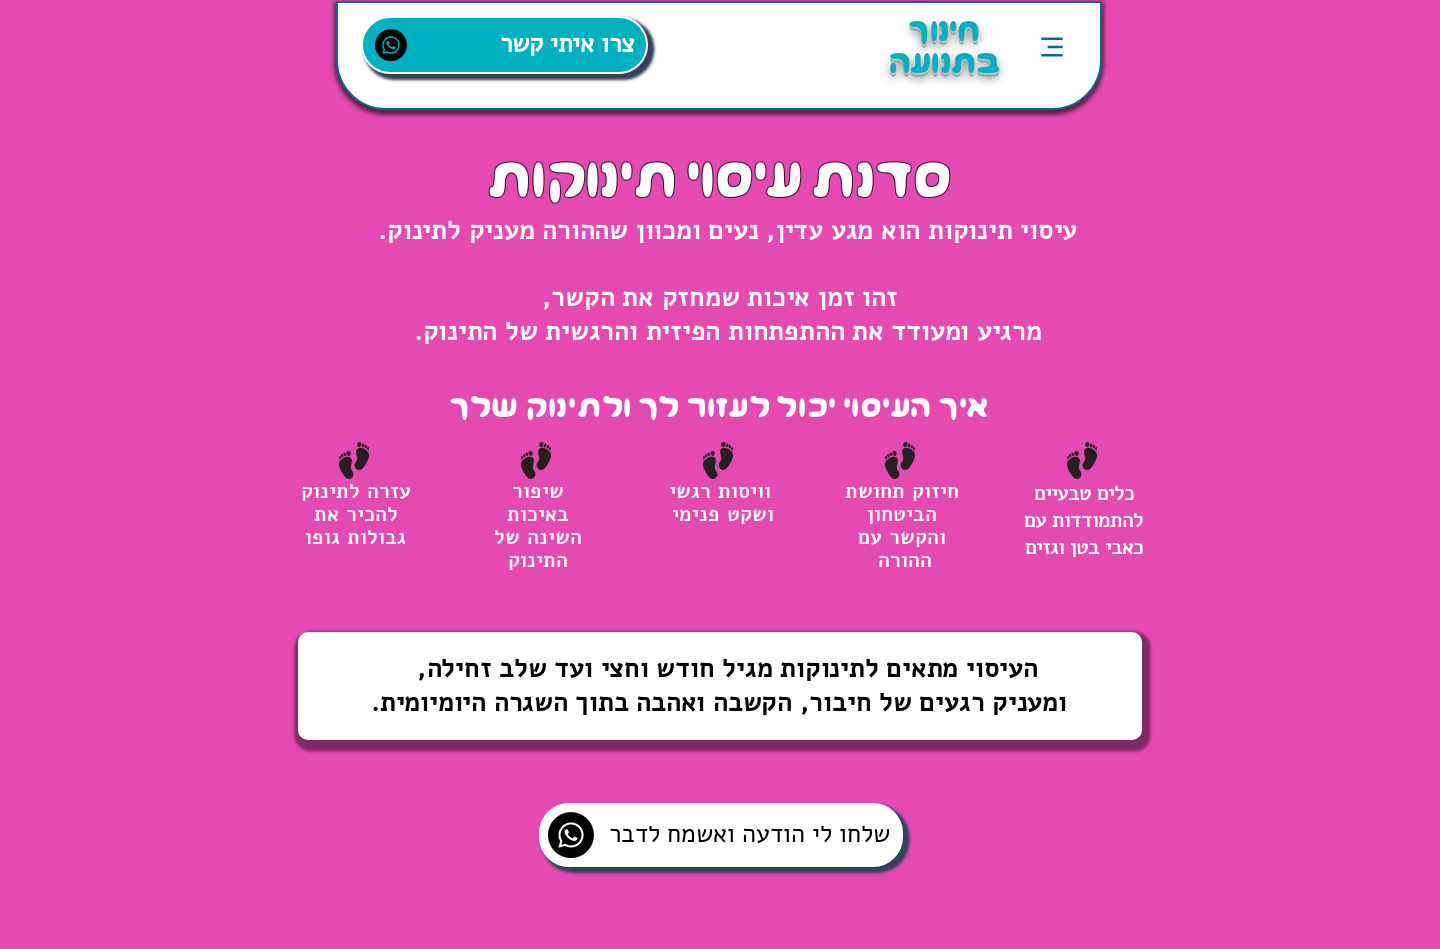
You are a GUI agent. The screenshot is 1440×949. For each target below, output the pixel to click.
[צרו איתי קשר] (504, 45)
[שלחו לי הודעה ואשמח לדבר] (721, 835)
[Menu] (1051, 46)
